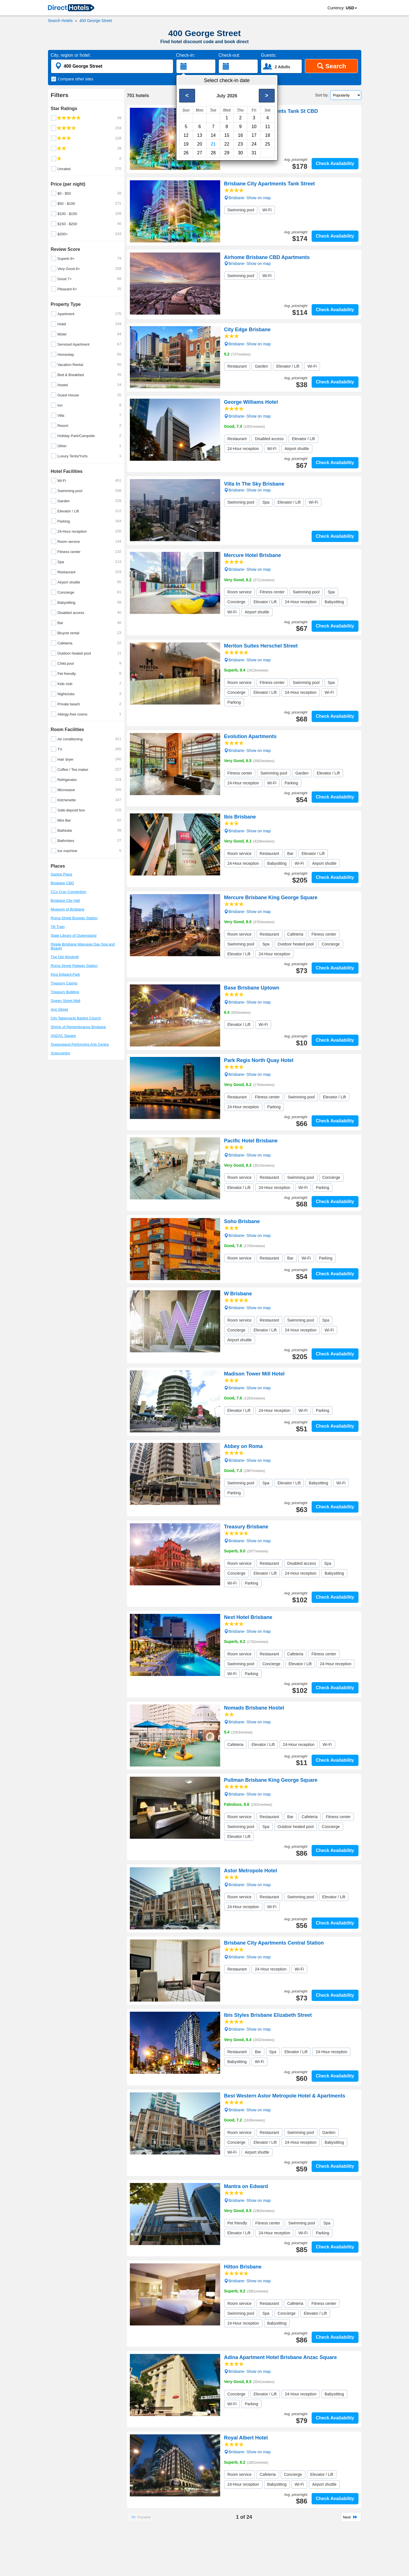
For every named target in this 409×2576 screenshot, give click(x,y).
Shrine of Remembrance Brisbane (78, 1027)
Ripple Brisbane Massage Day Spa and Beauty (83, 946)
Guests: (268, 55)
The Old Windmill (65, 957)
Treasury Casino (64, 983)
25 (267, 144)
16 (240, 135)
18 (267, 135)
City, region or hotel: (71, 55)
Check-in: (185, 55)
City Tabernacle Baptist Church (76, 1018)
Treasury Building (65, 992)
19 (186, 144)
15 (226, 135)
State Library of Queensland (74, 935)
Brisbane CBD (62, 883)
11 (267, 126)
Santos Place (62, 874)
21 (213, 144)
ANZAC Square (63, 1036)
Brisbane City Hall (65, 900)
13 (199, 135)
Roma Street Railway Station (74, 966)
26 (186, 152)
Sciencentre (60, 1053)
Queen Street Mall (65, 1001)
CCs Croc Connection (68, 892)
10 (254, 126)
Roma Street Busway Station (74, 918)
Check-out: (229, 55)
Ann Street (59, 1009)
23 (240, 144)
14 (213, 135)
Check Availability (335, 163)
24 (254, 144)
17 (254, 135)
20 (199, 144)
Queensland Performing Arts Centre (80, 1044)
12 (186, 135)
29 (226, 152)
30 (240, 152)
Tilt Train (58, 927)
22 (226, 144)
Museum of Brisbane (67, 909)
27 (199, 152)
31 (254, 152)
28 (213, 152)
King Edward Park (65, 974)
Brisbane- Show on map (247, 125)
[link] (71, 8)
